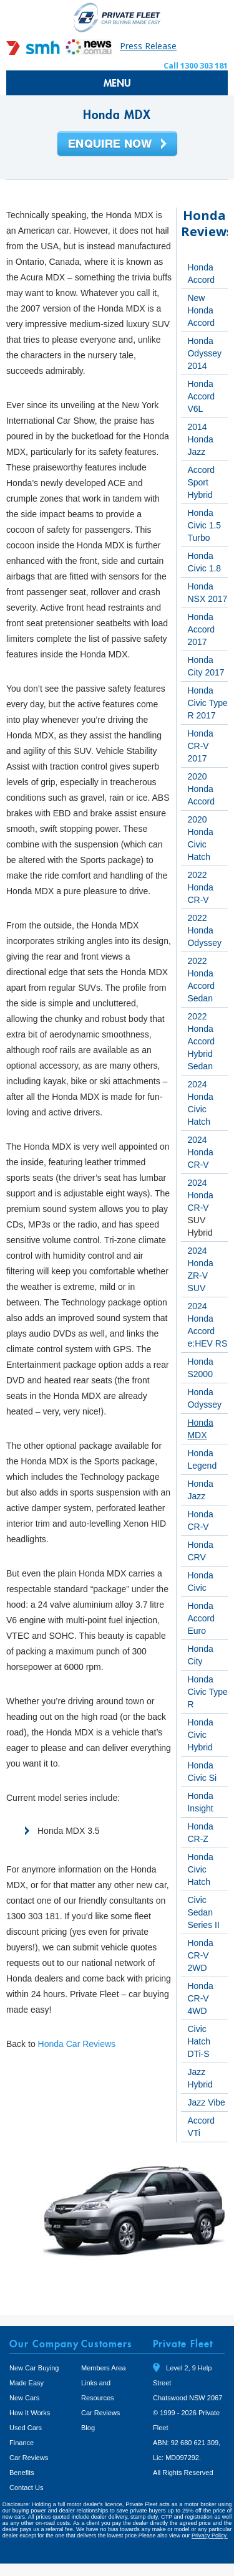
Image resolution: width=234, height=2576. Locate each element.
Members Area (103, 2368)
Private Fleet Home (117, 17)
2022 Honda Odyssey (204, 930)
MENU (117, 83)
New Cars (24, 2398)
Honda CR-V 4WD (200, 1998)
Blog (88, 2427)
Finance (21, 2442)
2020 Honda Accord (201, 788)
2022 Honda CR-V (200, 887)
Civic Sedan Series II (203, 1912)
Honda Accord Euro (201, 1618)
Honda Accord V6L (201, 396)
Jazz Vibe (206, 2102)
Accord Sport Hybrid (201, 482)
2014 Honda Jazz (200, 439)
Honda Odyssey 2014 (204, 353)
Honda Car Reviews (77, 2044)
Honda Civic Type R (207, 1691)
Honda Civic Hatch (200, 1869)
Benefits (21, 2472)
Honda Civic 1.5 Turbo (204, 525)
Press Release (148, 46)
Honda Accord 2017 (201, 629)
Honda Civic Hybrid (200, 1734)
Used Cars (25, 2427)
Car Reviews (28, 2457)
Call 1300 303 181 (195, 65)
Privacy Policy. (210, 2535)
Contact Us (26, 2487)
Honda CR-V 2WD (200, 1955)
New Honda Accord (201, 310)
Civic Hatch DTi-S (198, 2041)
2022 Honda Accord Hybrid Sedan (201, 1041)
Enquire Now (117, 144)
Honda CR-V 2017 (200, 745)
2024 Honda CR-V (200, 1152)
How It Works (29, 2412)
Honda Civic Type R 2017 (207, 702)
